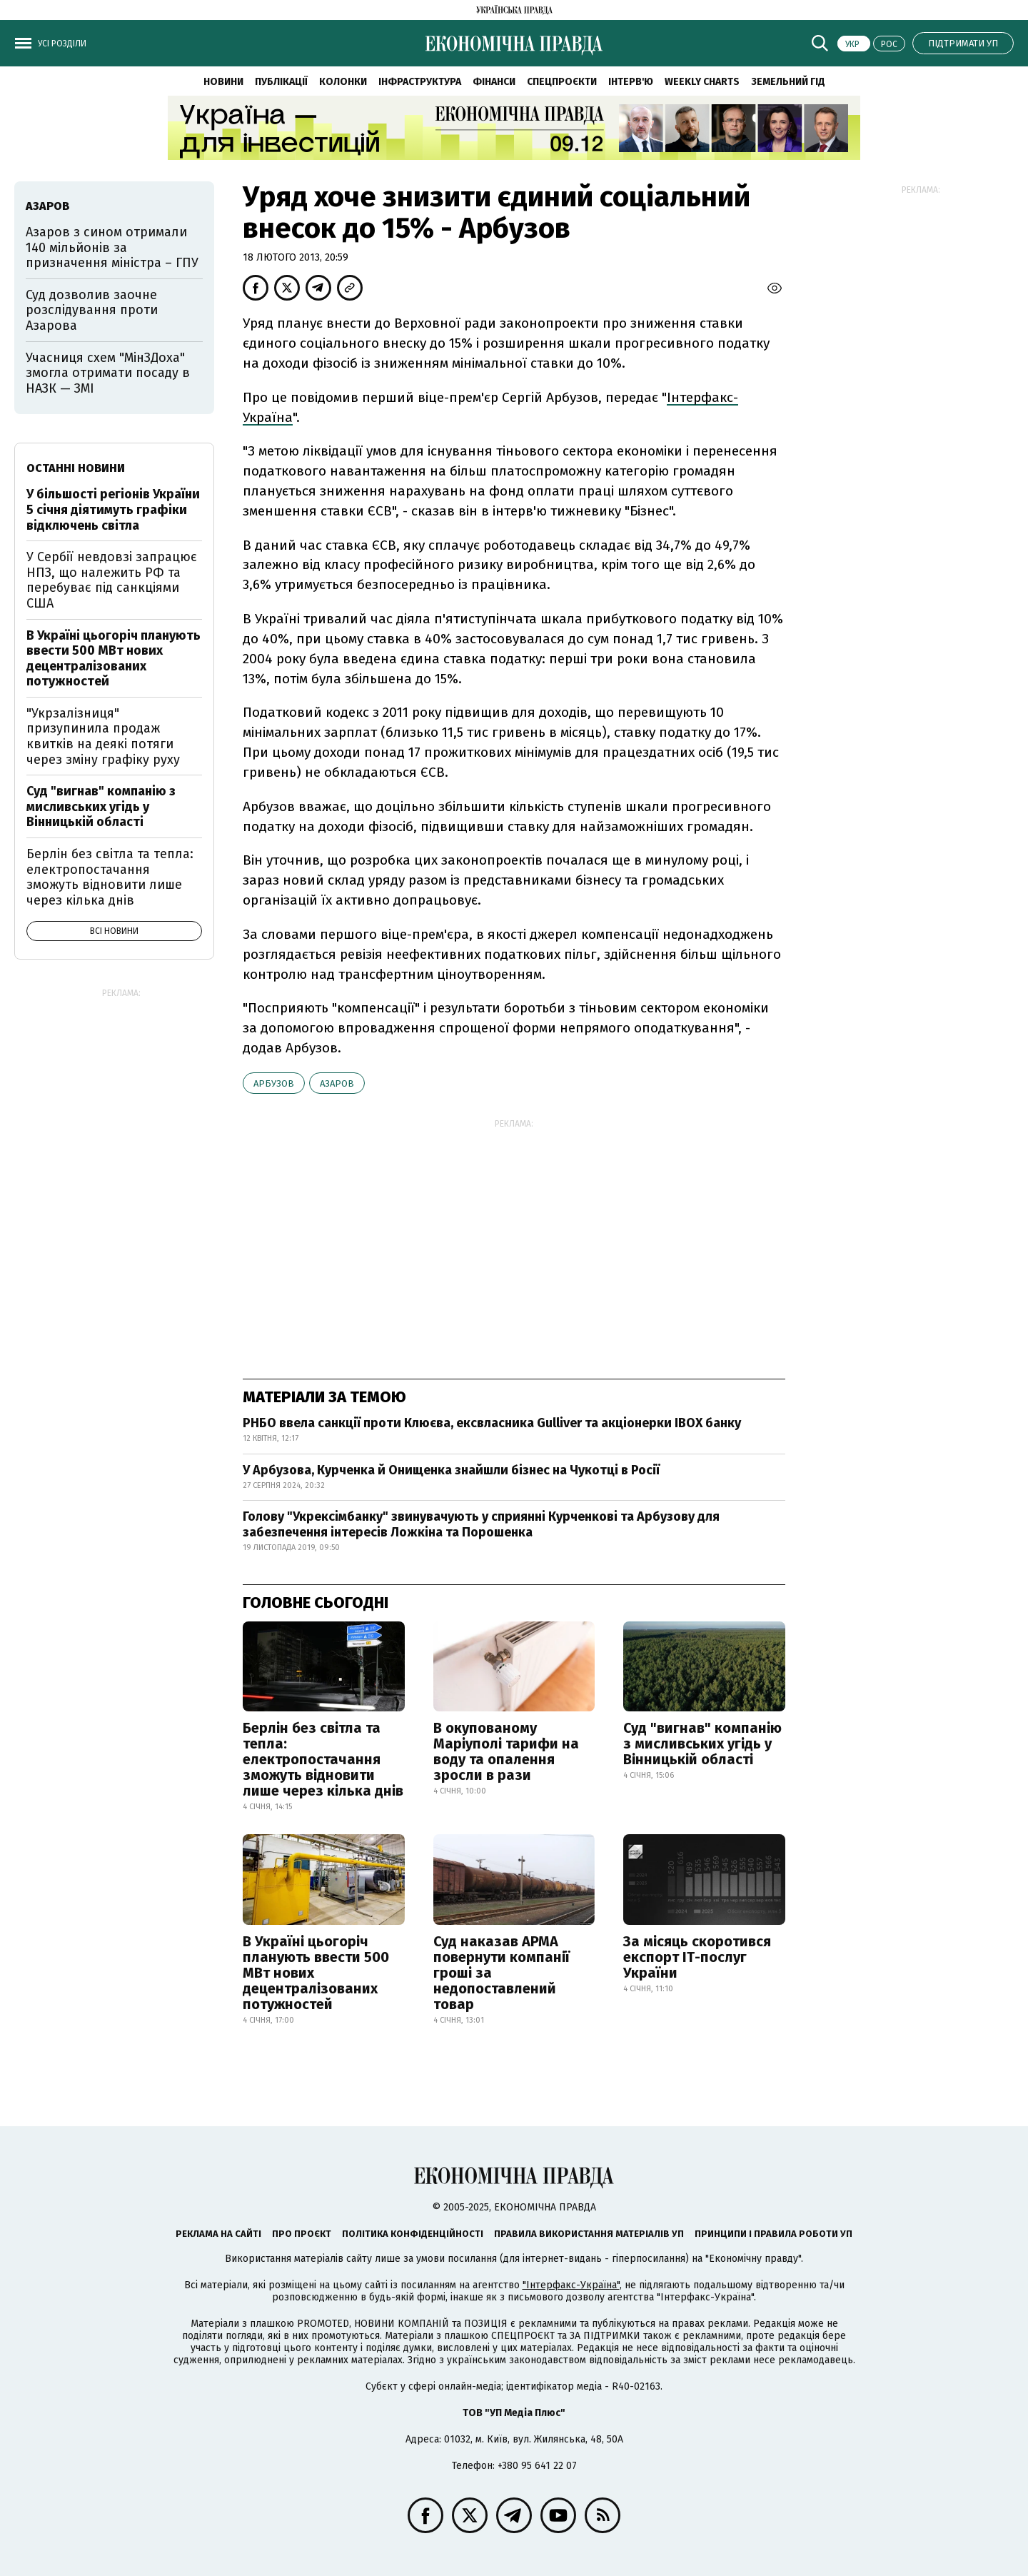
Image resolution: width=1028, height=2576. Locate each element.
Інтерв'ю (630, 82)
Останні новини (75, 468)
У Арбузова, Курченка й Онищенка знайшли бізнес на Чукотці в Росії (451, 1470)
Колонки (343, 82)
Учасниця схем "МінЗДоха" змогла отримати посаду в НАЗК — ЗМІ (108, 373)
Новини (223, 82)
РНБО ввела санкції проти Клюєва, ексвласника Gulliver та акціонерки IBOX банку (492, 1423)
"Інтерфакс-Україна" (571, 2285)
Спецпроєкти (562, 82)
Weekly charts (702, 82)
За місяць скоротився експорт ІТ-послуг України (697, 1957)
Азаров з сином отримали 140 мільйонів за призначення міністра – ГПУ (112, 247)
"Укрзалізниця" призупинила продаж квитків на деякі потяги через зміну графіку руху (103, 736)
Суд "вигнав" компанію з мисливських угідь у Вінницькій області (702, 1743)
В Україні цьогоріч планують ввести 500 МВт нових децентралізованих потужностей (316, 1973)
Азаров (337, 1083)
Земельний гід (788, 82)
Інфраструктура (419, 82)
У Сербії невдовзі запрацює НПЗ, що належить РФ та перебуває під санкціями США (111, 580)
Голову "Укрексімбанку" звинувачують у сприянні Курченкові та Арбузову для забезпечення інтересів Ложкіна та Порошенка (481, 1524)
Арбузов (273, 1083)
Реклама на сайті (218, 2233)
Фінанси (494, 82)
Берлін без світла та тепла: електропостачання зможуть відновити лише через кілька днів (323, 1759)
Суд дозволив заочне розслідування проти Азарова (92, 310)
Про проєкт (301, 2233)
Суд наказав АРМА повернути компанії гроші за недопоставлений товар (501, 1973)
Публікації (281, 82)
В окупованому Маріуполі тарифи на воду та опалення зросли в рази (506, 1751)
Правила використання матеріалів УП (589, 2233)
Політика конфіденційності (412, 2233)
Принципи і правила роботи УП (773, 2233)
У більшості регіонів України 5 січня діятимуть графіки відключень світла (113, 509)
